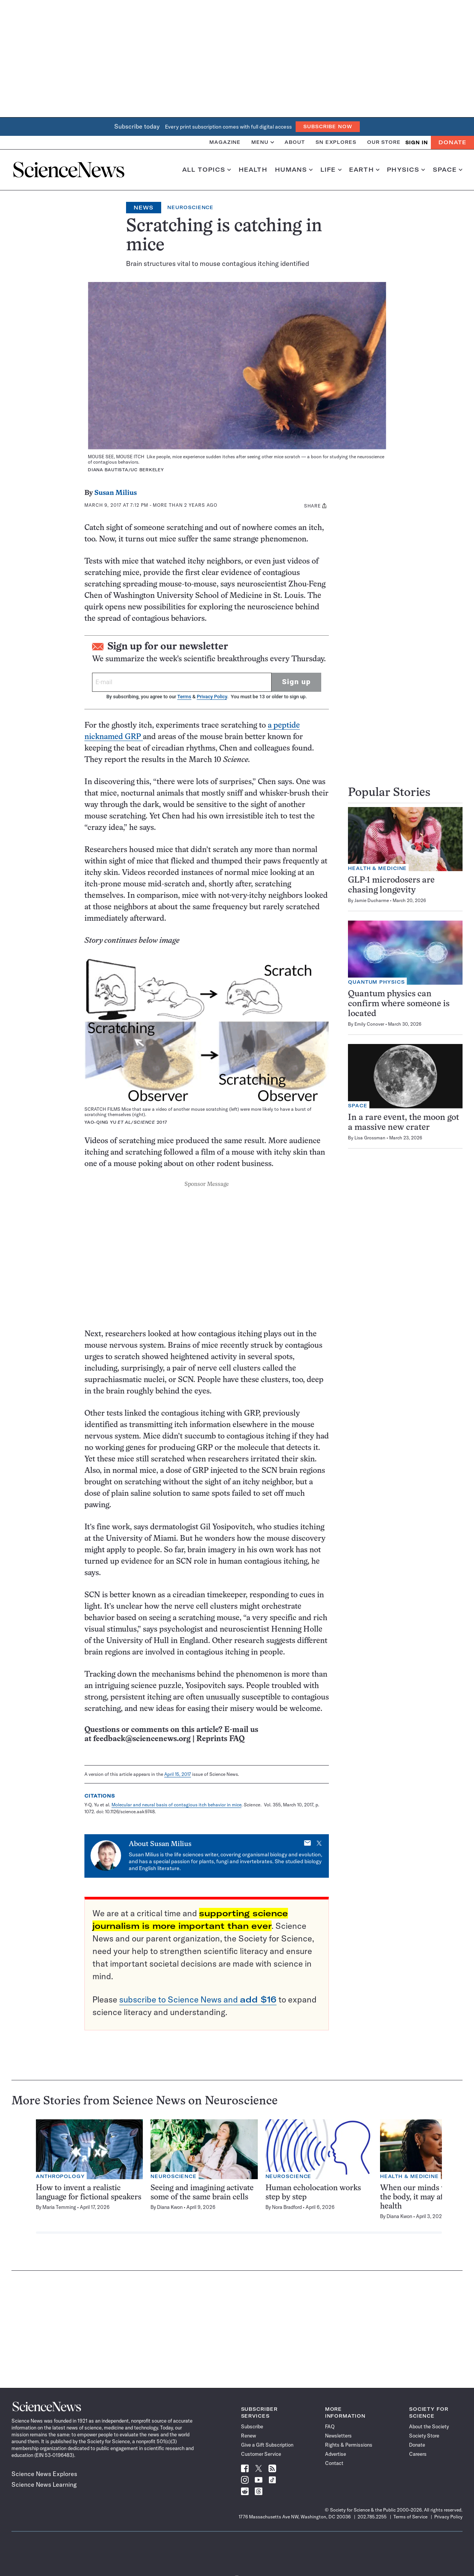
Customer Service (261, 2454)
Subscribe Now (327, 126)
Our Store (384, 142)
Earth (364, 169)
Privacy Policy (212, 696)
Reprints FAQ (220, 1739)
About (295, 142)
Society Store (424, 2436)
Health (253, 169)
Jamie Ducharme (371, 900)
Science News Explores (44, 2474)
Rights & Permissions (348, 2445)
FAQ (330, 2426)
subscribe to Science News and (198, 1999)
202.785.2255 (372, 2517)
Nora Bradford (287, 2207)
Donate (452, 142)
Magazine (225, 142)
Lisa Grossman (369, 1138)
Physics (406, 169)
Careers (418, 2454)
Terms (184, 696)
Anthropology (60, 2176)
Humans (294, 169)
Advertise (335, 2454)
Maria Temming (59, 2207)
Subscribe (252, 2426)
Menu (262, 142)
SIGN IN (416, 142)
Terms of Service (410, 2517)
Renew (248, 2436)
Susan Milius (115, 493)
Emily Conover (369, 1024)
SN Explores (335, 142)
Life (330, 169)
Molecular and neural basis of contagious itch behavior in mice (176, 1805)
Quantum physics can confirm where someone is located (399, 1004)
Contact (334, 2463)
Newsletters (338, 2436)
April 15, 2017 (177, 1774)
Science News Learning (44, 2484)
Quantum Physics (376, 982)
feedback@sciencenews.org (142, 1739)
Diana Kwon (170, 2207)
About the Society (429, 2426)
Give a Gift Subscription (267, 2445)
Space (448, 169)
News (144, 207)
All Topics (206, 169)
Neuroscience (190, 207)
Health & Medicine (377, 868)
